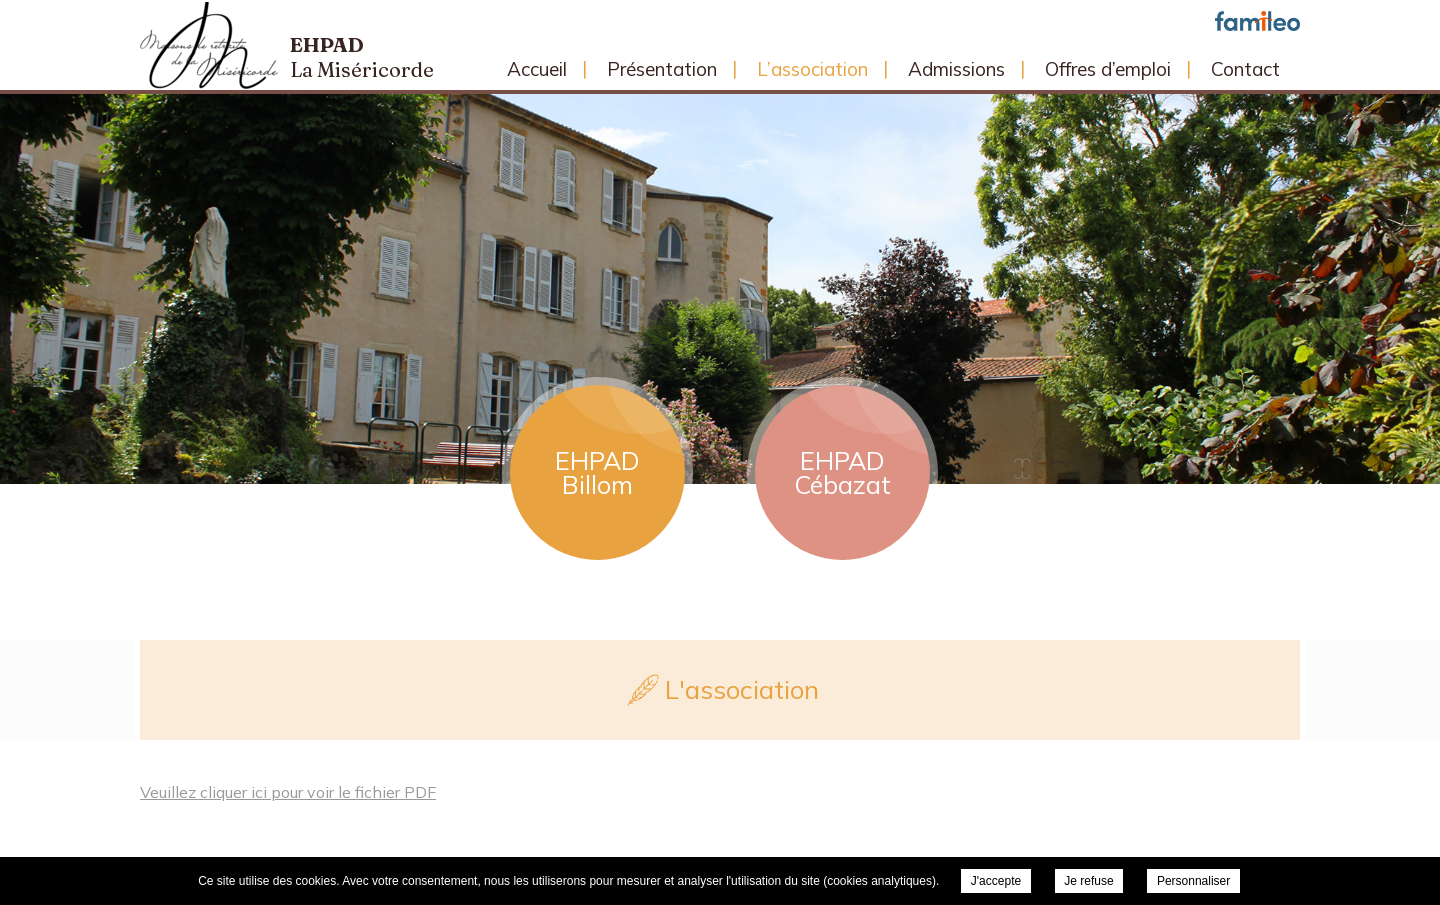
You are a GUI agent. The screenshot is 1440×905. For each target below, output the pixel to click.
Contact (1245, 69)
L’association (812, 69)
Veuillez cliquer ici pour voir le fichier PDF (288, 792)
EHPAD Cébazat (842, 472)
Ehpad (362, 57)
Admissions (956, 69)
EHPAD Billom (597, 472)
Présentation (662, 69)
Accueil (537, 69)
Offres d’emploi (1108, 69)
